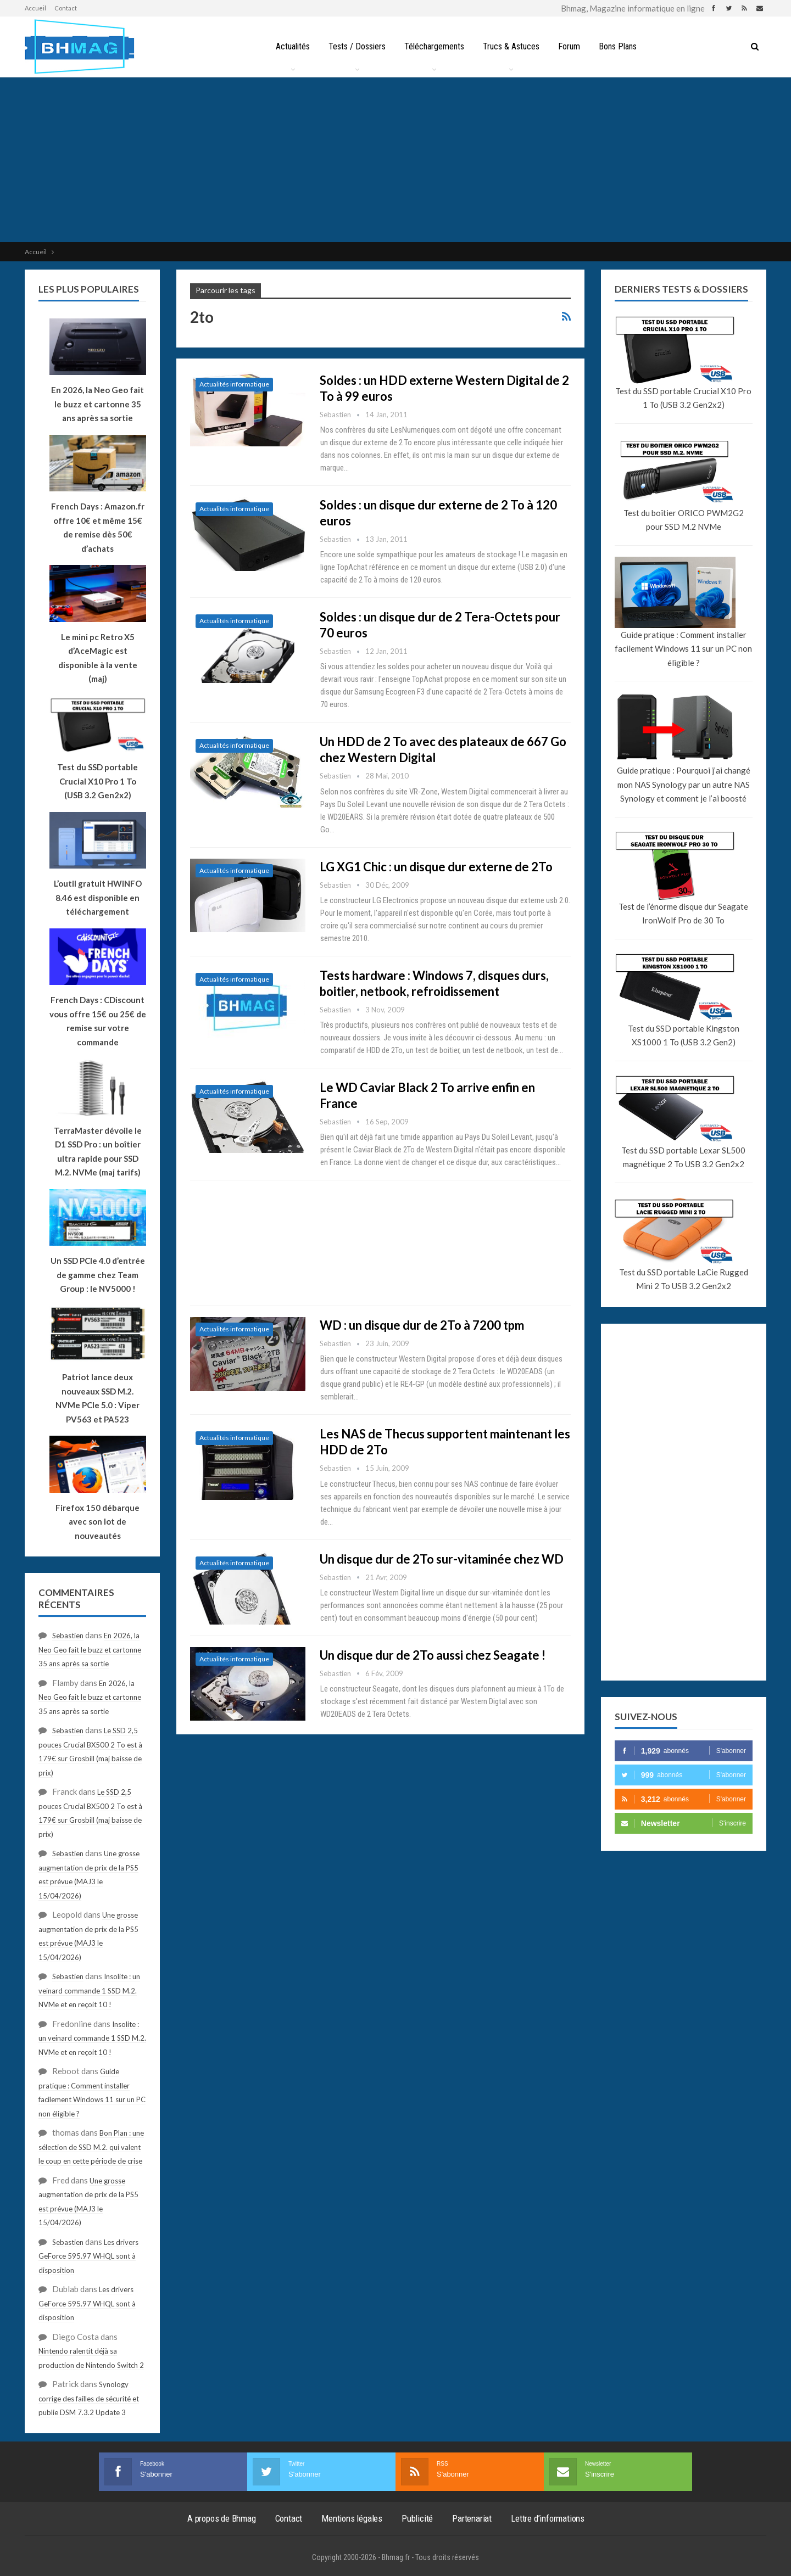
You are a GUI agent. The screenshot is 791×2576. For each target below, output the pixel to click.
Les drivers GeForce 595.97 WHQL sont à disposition (88, 2256)
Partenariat (472, 2518)
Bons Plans (621, 46)
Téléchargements (433, 46)
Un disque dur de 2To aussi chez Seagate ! (432, 1655)
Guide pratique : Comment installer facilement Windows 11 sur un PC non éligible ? (683, 649)
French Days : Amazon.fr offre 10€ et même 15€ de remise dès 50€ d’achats (97, 527)
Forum (571, 46)
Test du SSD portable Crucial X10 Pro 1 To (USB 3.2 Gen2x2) (683, 398)
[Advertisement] (395, 160)
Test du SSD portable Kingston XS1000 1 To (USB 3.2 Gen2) (683, 1035)
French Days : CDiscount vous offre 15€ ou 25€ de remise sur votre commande (97, 1021)
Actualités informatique (234, 384)
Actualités (288, 46)
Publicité (417, 2518)
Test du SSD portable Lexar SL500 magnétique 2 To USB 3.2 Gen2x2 (683, 1157)
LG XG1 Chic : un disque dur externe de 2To (436, 866)
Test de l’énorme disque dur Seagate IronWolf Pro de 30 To (683, 913)
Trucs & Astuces (511, 46)
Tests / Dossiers (354, 46)
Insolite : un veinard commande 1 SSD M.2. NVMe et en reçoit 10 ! (89, 1990)
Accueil (35, 8)
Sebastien (67, 1635)
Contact (65, 8)
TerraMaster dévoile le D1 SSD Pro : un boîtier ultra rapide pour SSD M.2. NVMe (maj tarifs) (98, 1151)
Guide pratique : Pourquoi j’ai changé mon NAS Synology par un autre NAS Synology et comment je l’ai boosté (683, 784)
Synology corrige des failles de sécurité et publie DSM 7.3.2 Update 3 (88, 2398)
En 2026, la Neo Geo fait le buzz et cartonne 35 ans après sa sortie (89, 1649)
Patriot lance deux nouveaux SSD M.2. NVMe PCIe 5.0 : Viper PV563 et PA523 (97, 1398)
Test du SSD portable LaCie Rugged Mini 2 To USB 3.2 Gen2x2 (683, 1279)
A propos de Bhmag (221, 2518)
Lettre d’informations (547, 2518)
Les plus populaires (88, 289)
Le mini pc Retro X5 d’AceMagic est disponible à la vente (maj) (97, 658)
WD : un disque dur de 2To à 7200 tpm (422, 1325)
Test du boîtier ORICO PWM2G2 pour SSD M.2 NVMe (683, 520)
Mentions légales (351, 2518)
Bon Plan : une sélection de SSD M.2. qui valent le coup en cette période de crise (91, 2147)
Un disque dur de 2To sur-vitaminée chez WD (442, 1559)
